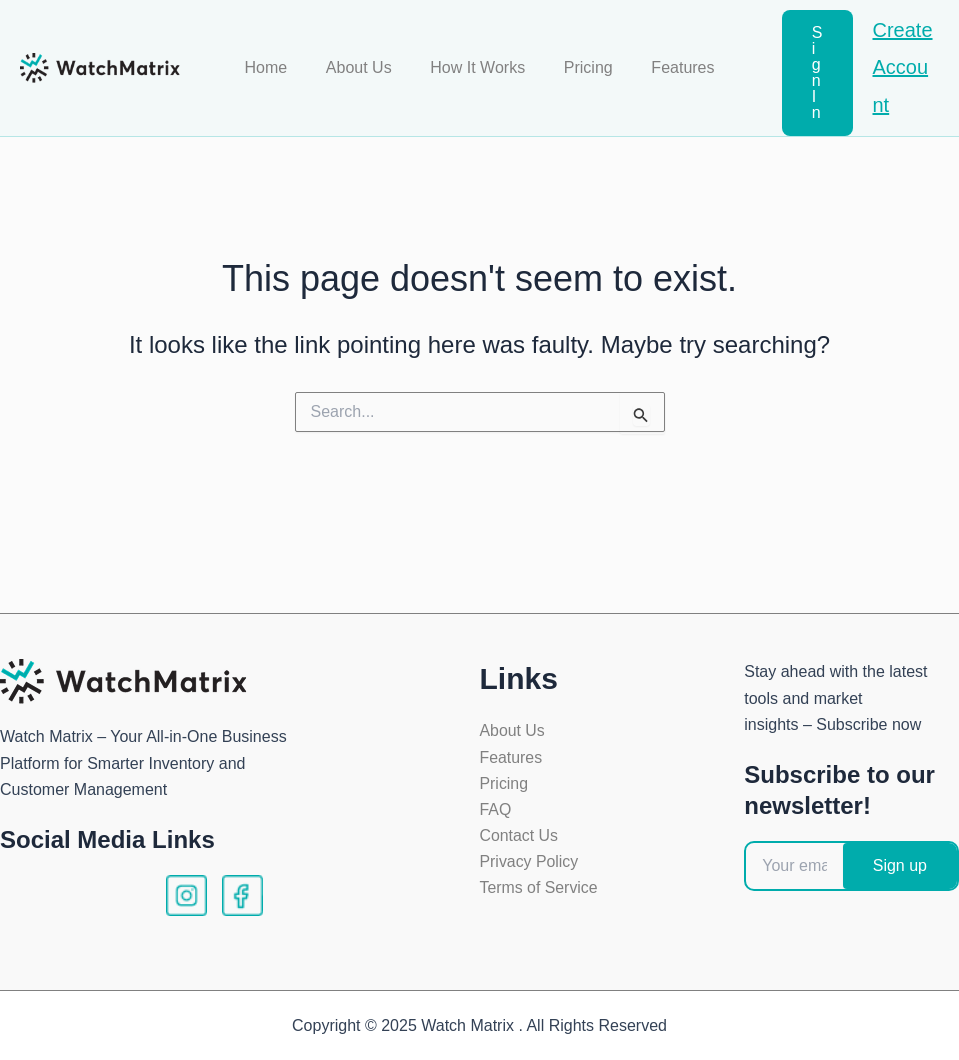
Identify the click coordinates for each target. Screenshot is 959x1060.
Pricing (581, 67)
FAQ (496, 810)
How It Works (477, 67)
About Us (366, 67)
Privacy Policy (530, 863)
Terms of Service (539, 889)
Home (279, 67)
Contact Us (519, 836)
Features (669, 67)
